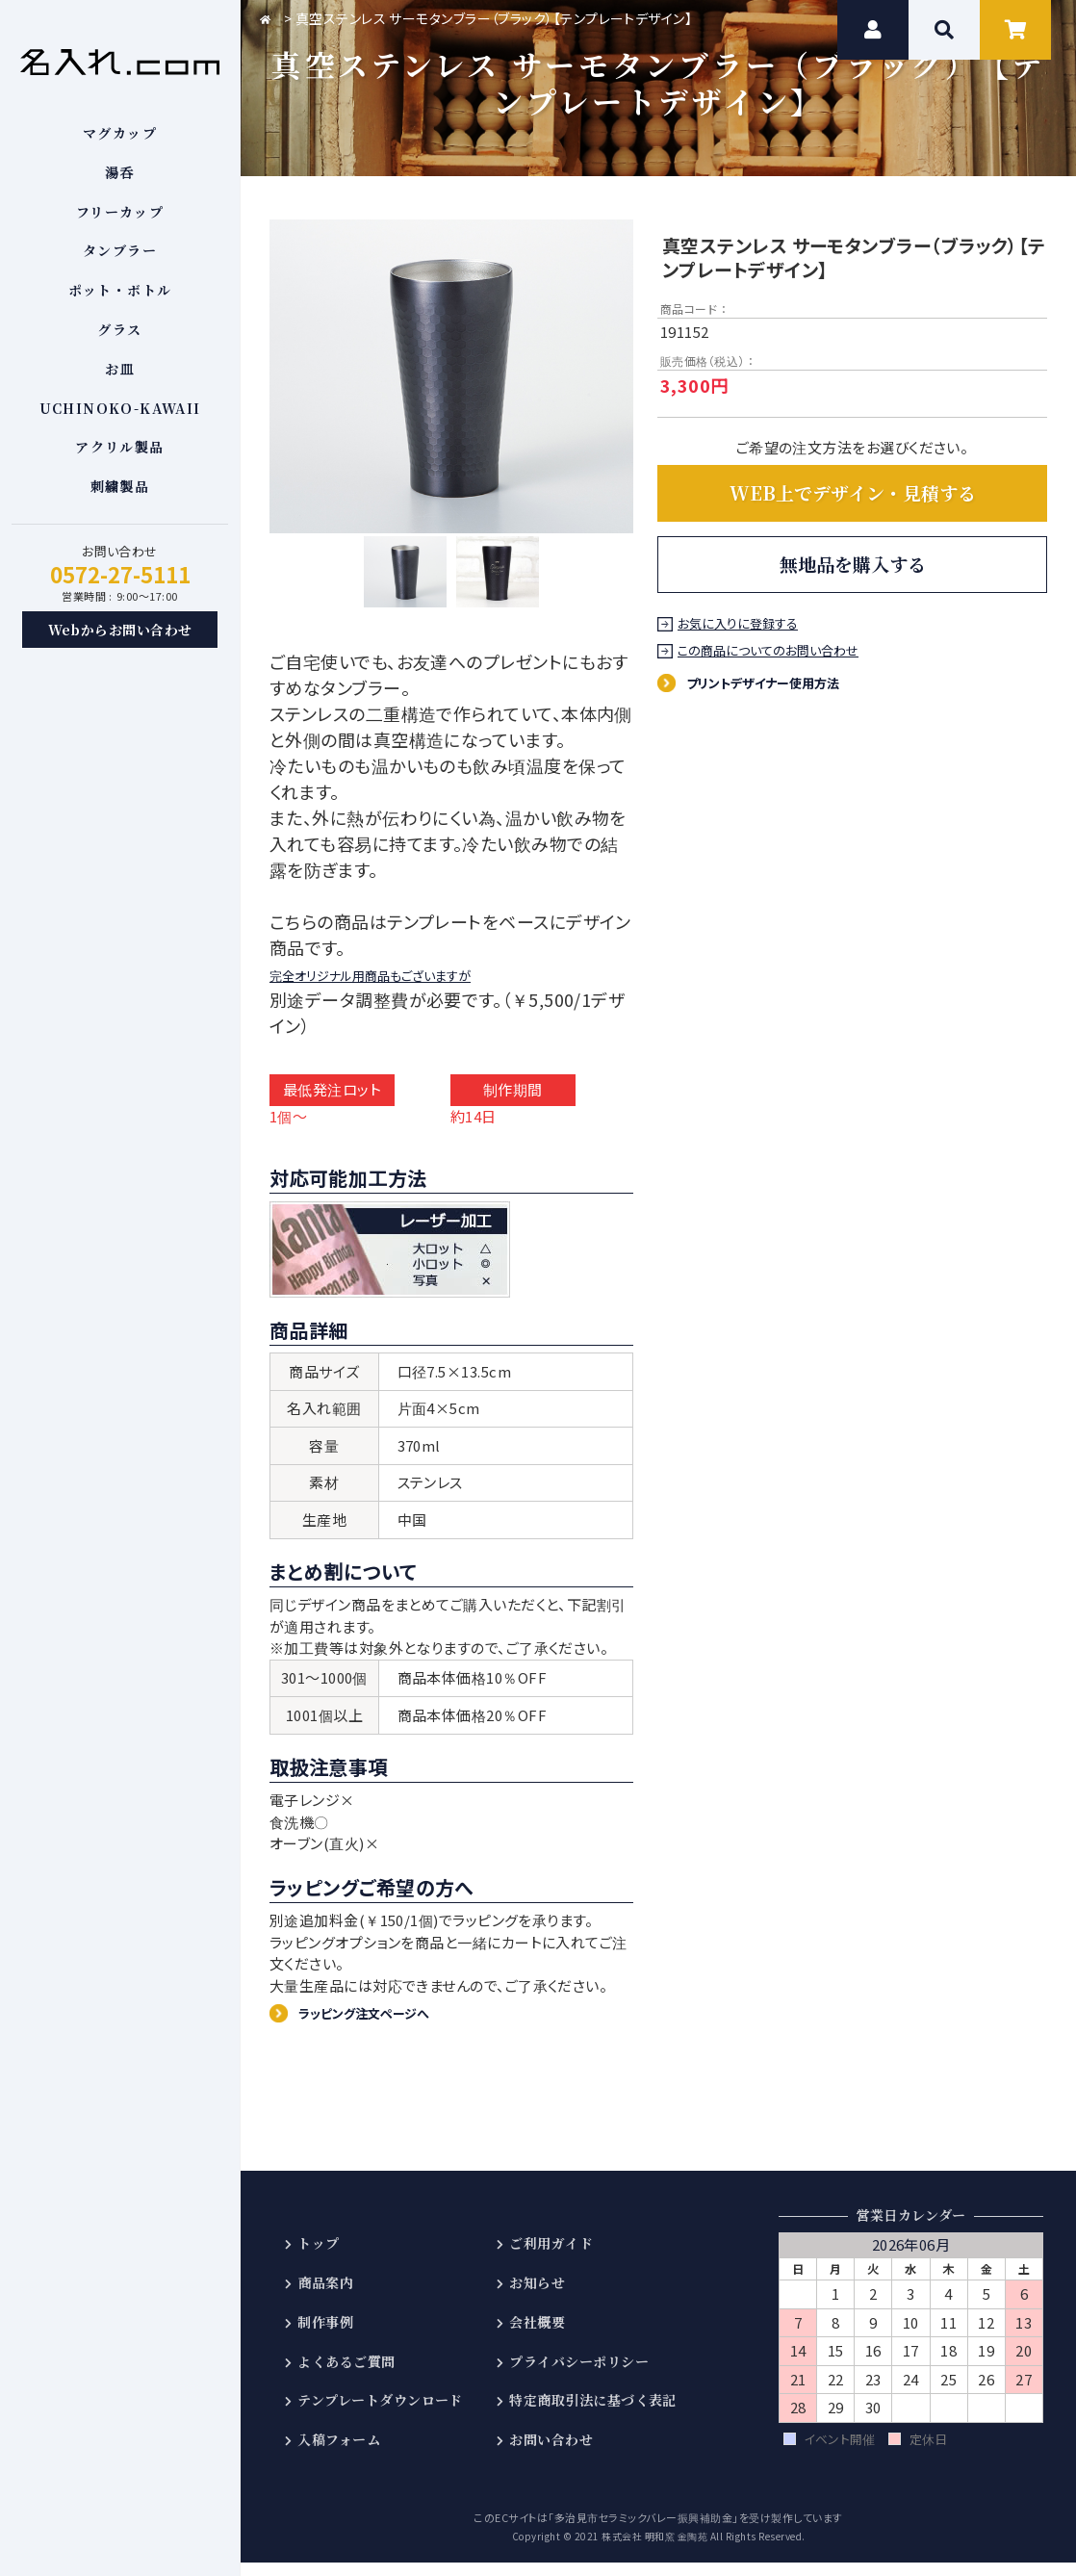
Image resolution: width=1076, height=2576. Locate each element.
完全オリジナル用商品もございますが (413, 983)
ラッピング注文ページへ (376, 2025)
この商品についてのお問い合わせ (771, 651)
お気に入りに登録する (740, 624)
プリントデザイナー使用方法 (778, 682)
